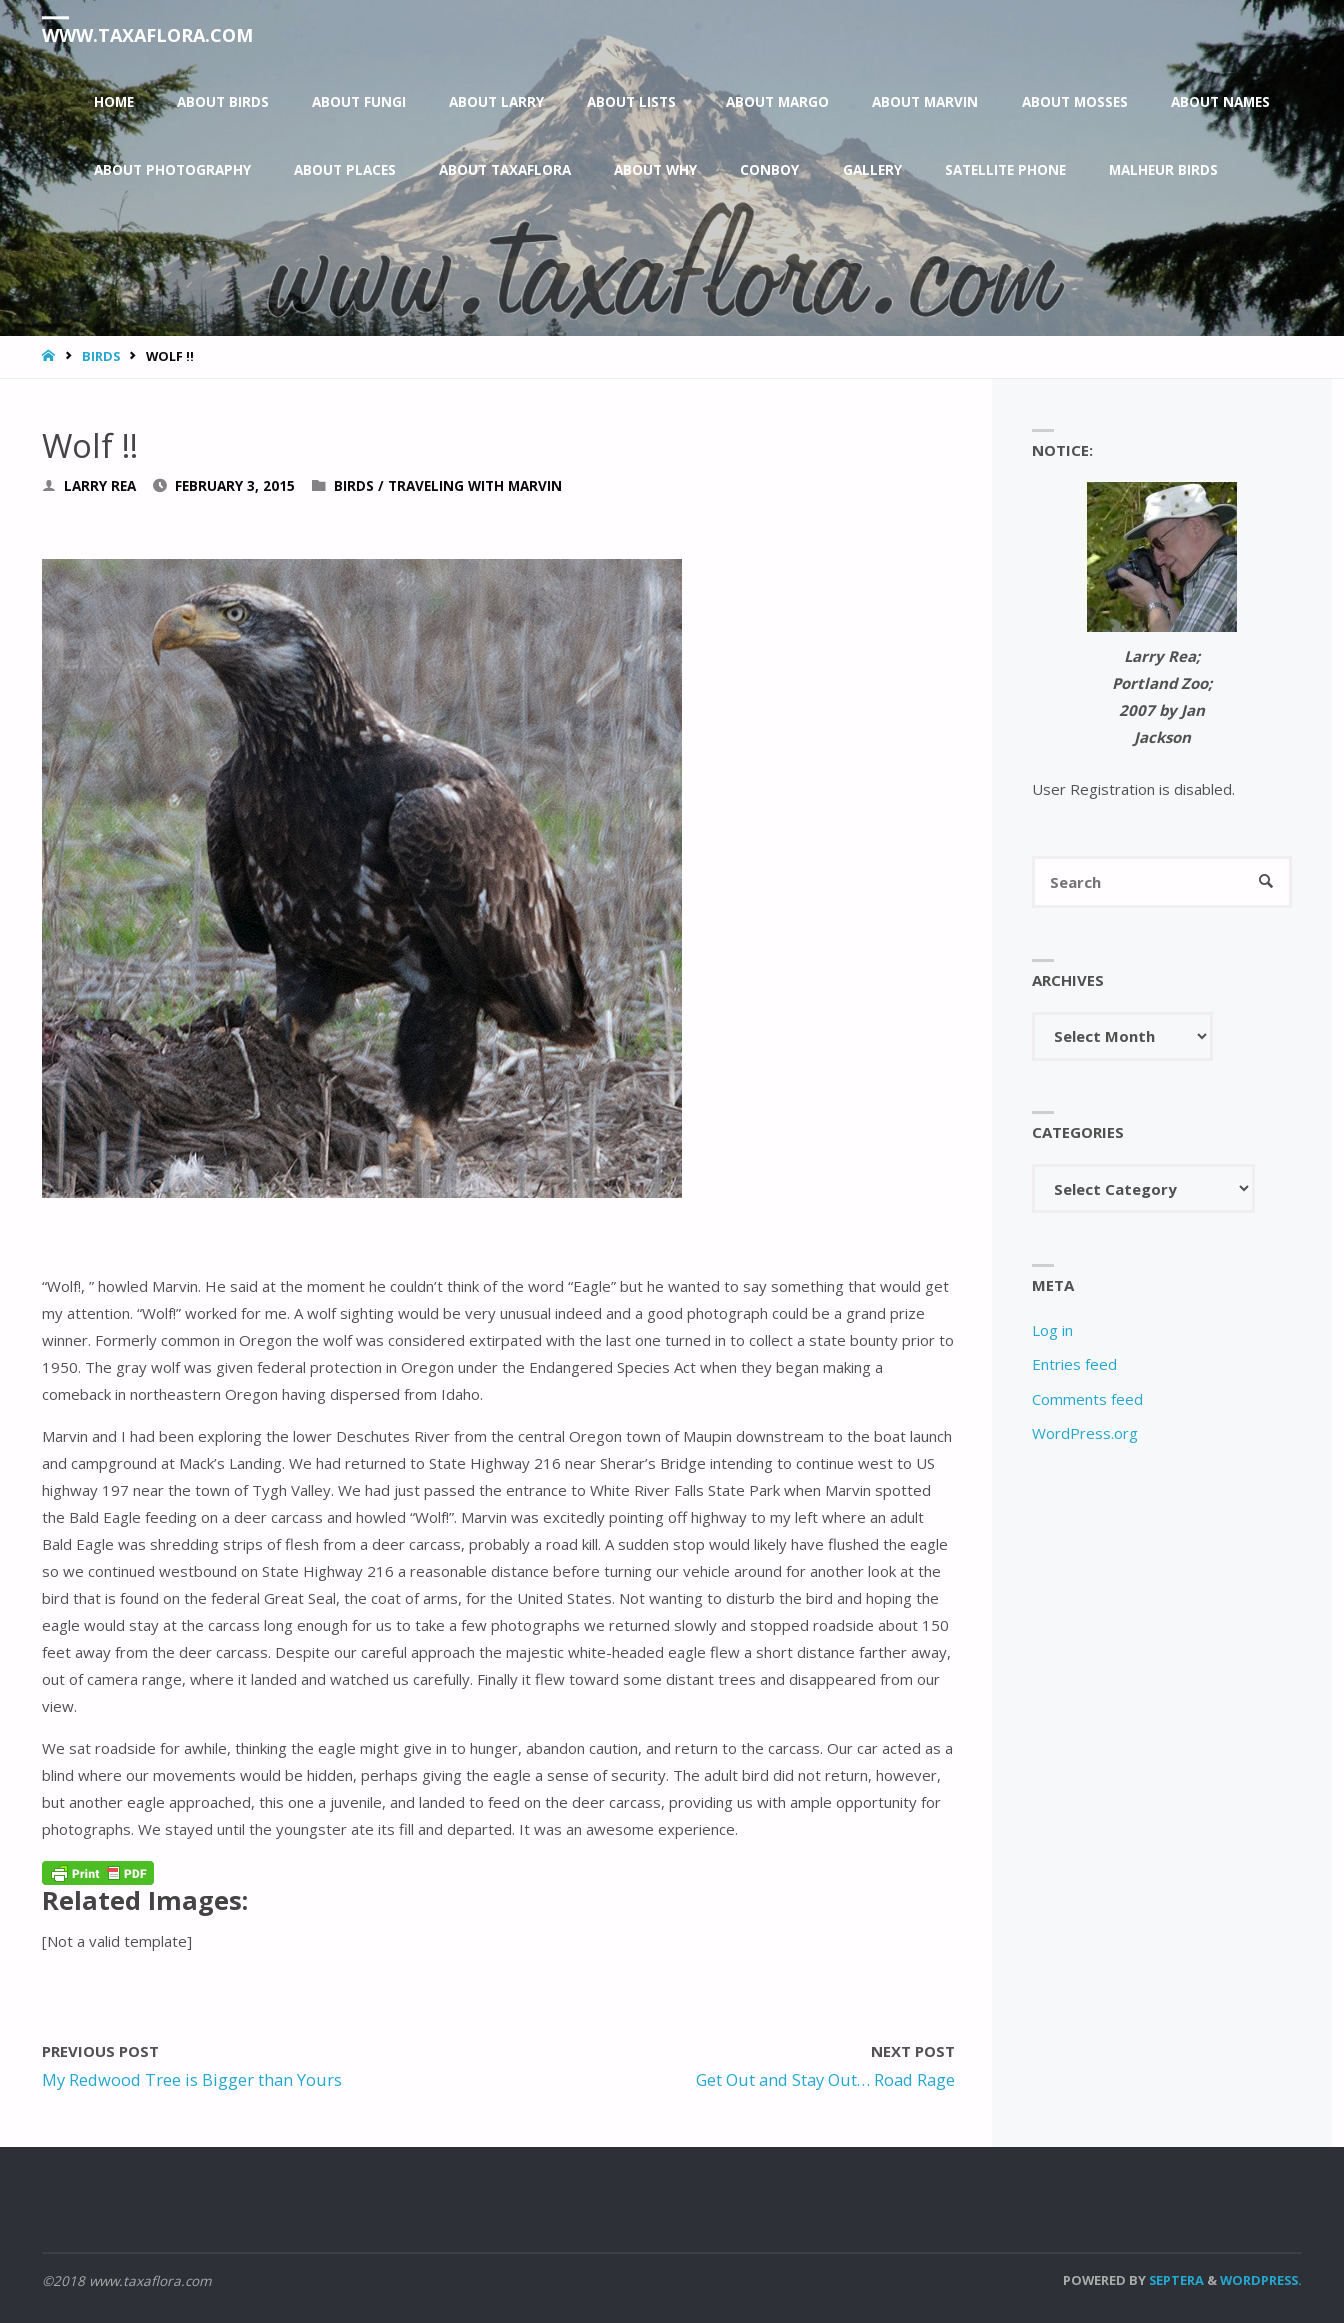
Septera (1175, 2280)
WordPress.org (1085, 1433)
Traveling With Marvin (475, 486)
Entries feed (1074, 1364)
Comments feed (1087, 1399)
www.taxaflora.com (147, 35)
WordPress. (1261, 2280)
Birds (101, 356)
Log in (1052, 1330)
